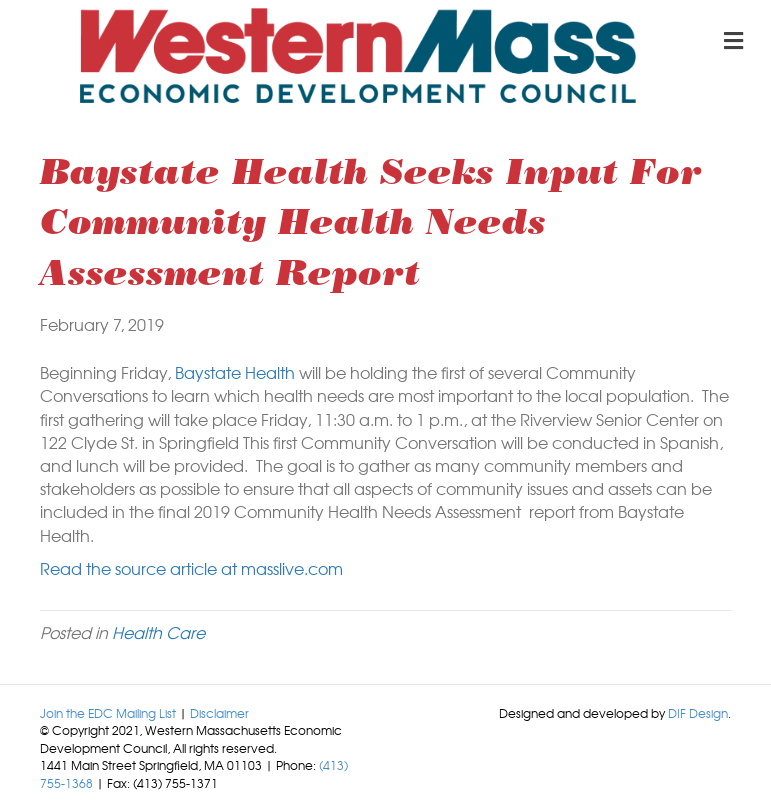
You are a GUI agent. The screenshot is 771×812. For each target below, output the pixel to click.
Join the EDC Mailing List (108, 713)
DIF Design (698, 713)
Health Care (158, 632)
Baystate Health (235, 372)
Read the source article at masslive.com (191, 568)
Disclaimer (219, 713)
